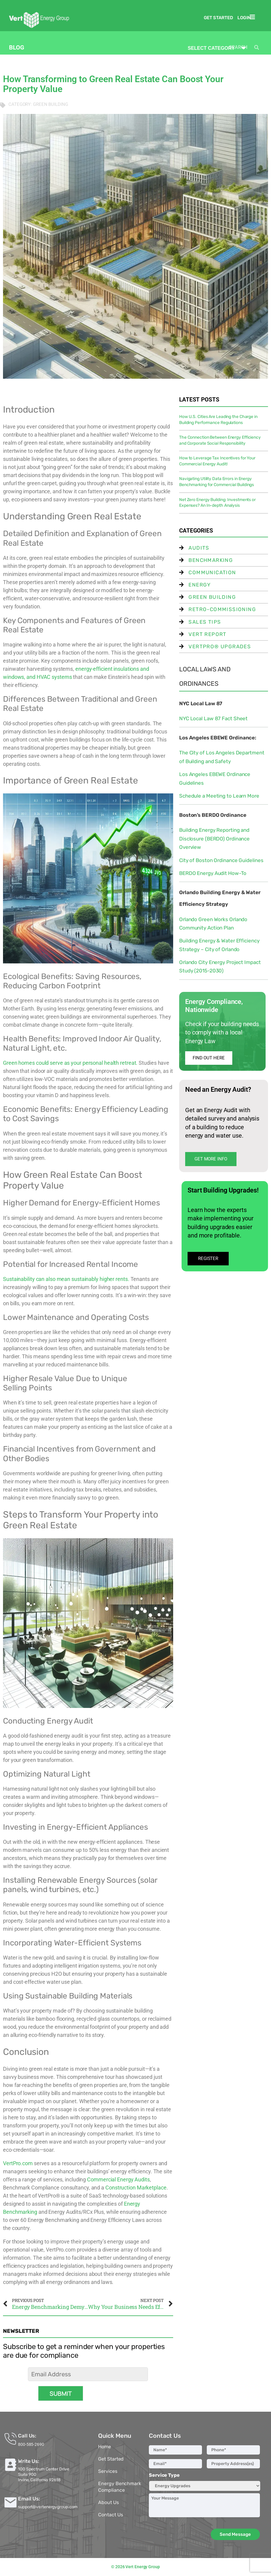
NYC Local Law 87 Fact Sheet (213, 718)
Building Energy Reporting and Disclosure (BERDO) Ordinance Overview (214, 838)
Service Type (164, 2475)
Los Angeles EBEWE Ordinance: (217, 738)
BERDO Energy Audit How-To (212, 873)
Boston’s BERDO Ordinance (212, 815)
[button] (254, 17)
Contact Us (110, 2515)
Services (107, 2471)
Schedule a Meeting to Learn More (219, 796)
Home (104, 2446)
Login (244, 17)
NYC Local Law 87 (200, 703)
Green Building (50, 104)
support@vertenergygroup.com (47, 2506)
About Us (108, 2502)
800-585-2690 (31, 2444)
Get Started (218, 17)
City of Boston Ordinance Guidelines (221, 860)
